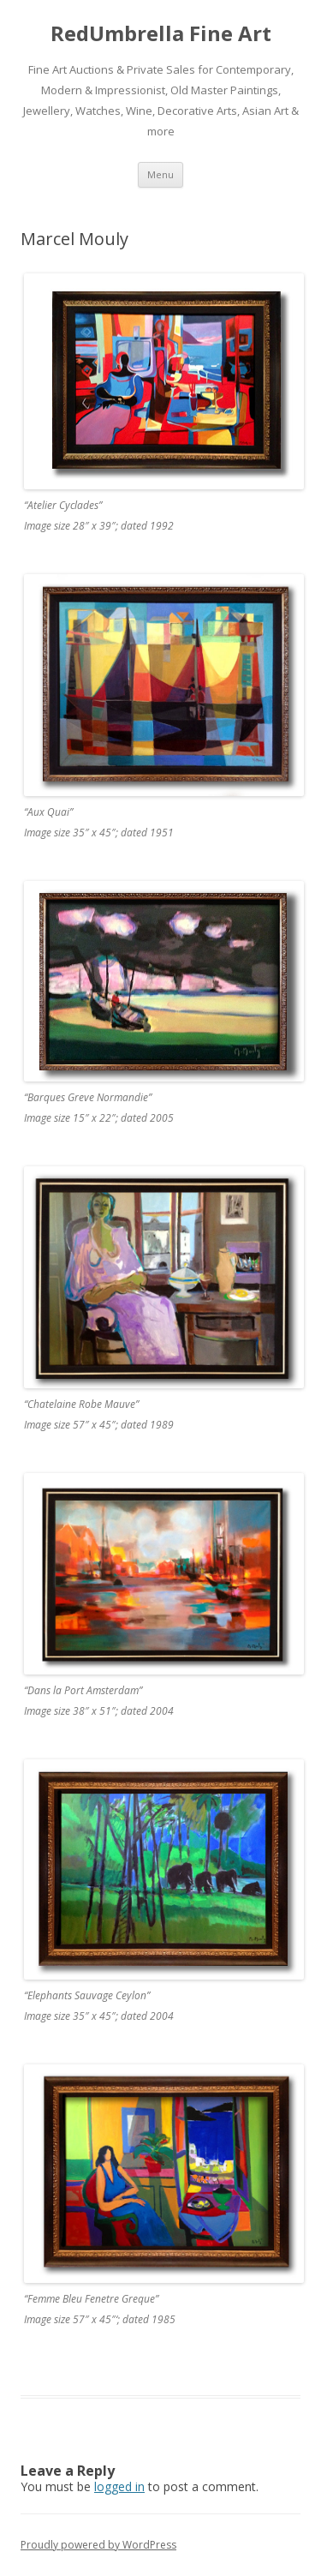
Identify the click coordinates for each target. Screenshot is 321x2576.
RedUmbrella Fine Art (161, 34)
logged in (119, 2486)
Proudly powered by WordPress (98, 2544)
